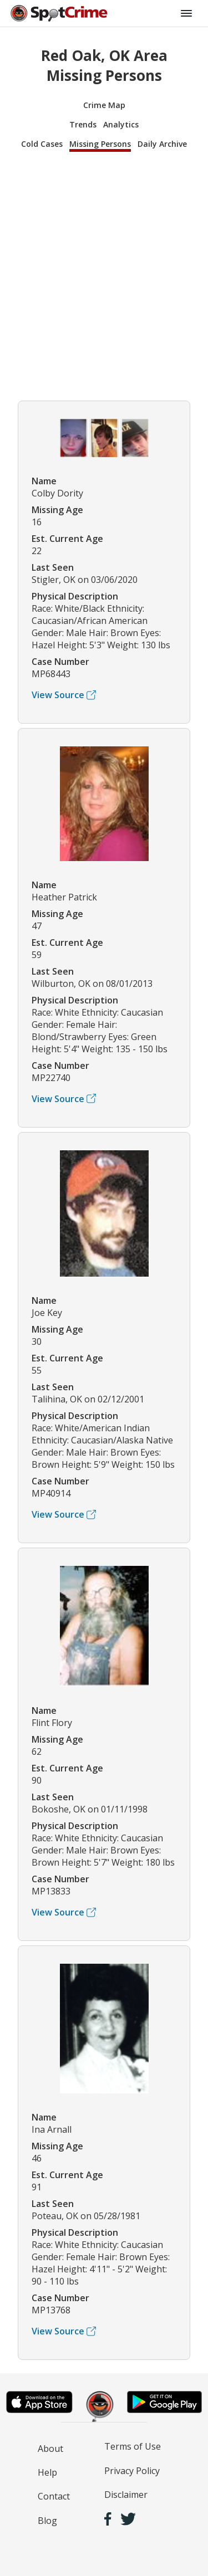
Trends (83, 124)
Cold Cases (42, 144)
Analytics (121, 124)
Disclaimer (126, 2494)
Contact (54, 2496)
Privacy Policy (132, 2471)
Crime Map (104, 105)
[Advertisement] (104, 274)
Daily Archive (162, 144)
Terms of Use (132, 2446)
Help (47, 2472)
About (50, 2448)
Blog (47, 2520)
